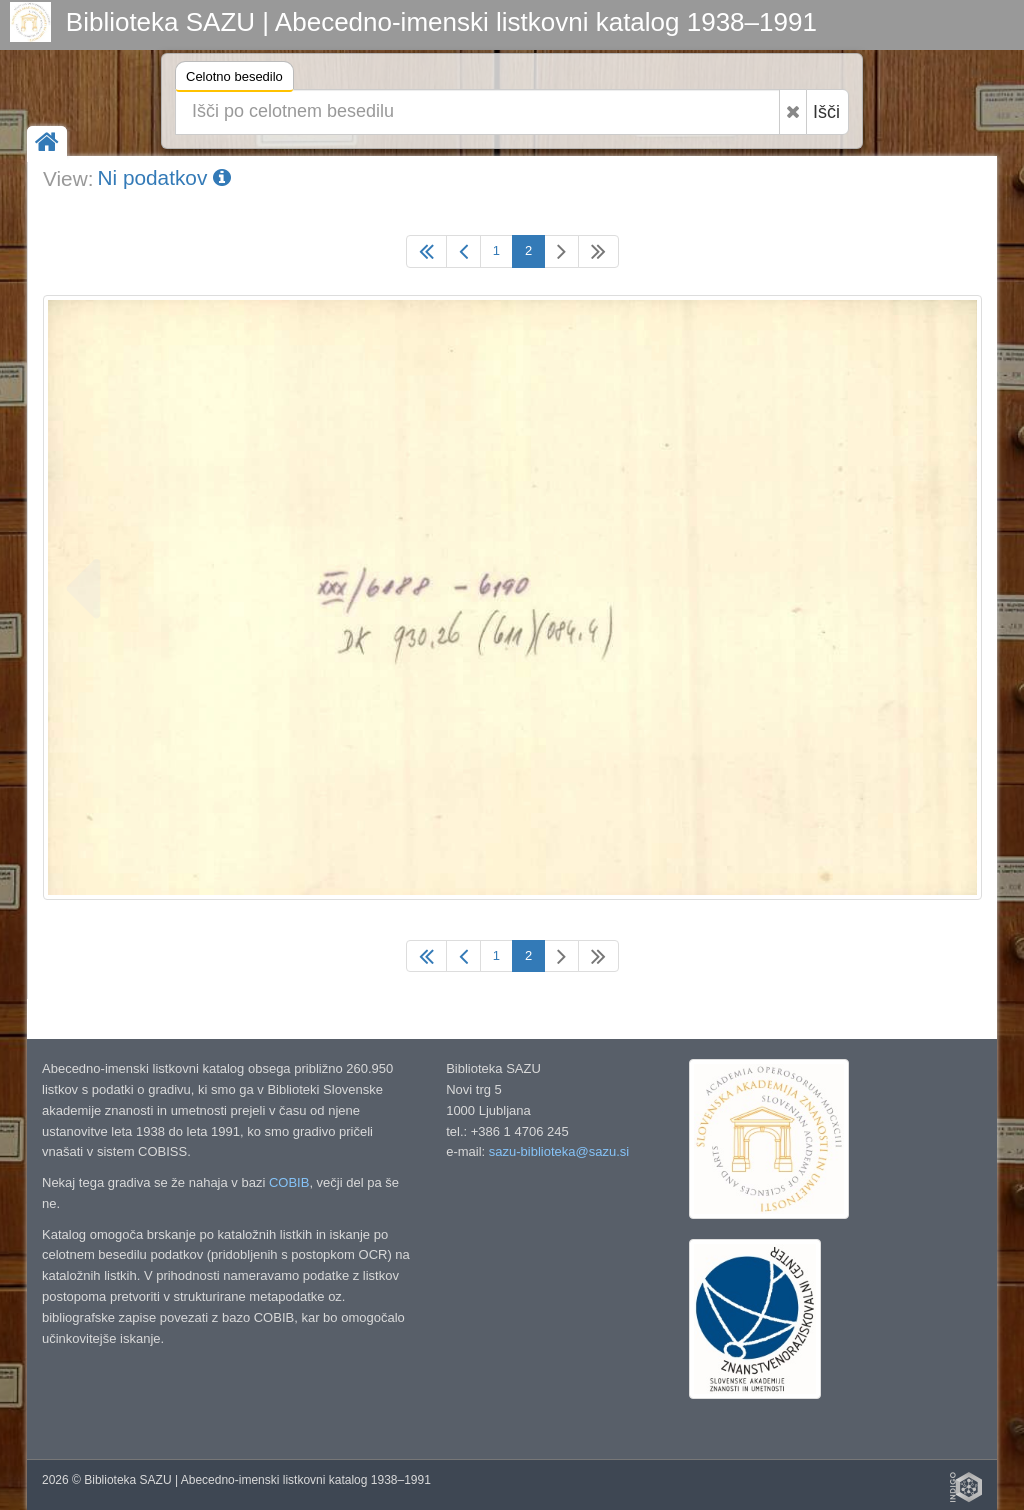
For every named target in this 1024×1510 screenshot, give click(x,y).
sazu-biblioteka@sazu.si (559, 1151)
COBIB (289, 1182)
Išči (826, 112)
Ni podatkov (164, 177)
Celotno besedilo (234, 79)
